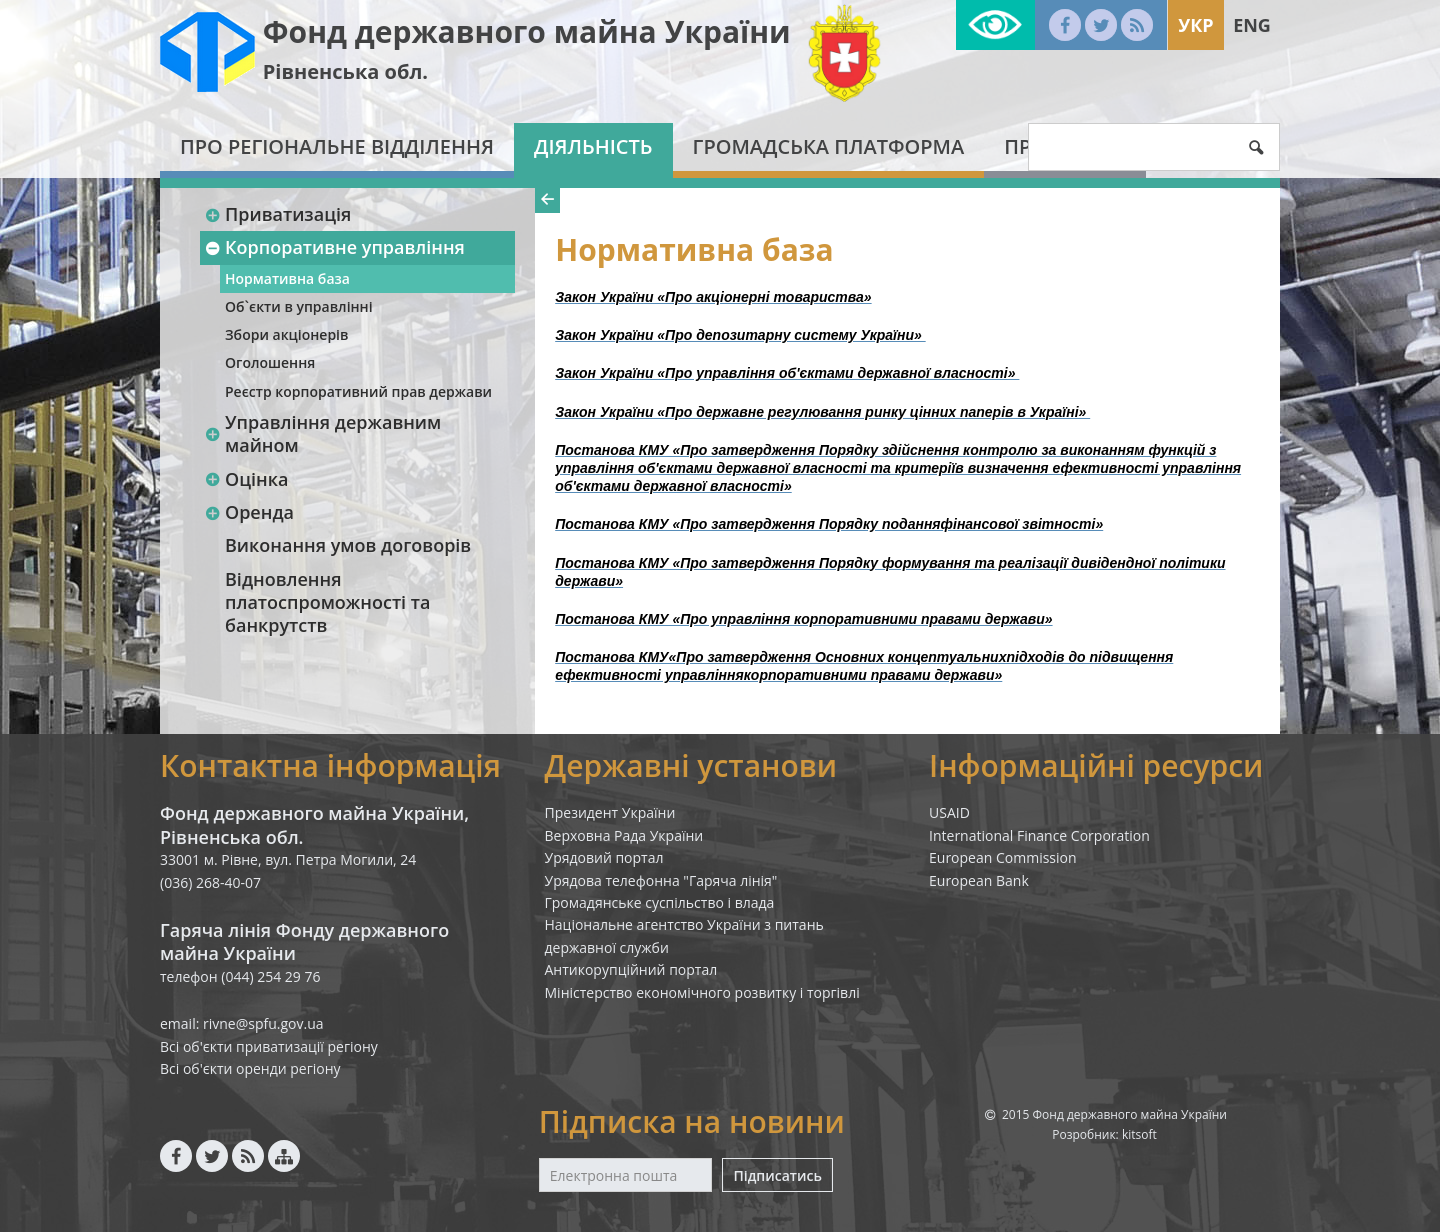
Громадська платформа (829, 146)
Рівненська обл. (345, 71)
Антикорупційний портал (631, 969)
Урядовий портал (604, 857)
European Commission (1003, 857)
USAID (949, 812)
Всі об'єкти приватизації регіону (269, 1046)
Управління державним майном (322, 433)
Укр (1195, 25)
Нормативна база (287, 278)
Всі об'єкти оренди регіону (250, 1068)
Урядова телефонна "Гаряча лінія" (661, 880)
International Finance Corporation (1039, 835)
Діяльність (593, 146)
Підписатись (777, 1175)
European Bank (979, 880)
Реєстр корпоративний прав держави (358, 391)
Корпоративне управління (334, 247)
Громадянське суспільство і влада (660, 902)
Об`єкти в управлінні (299, 306)
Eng (1252, 25)
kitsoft (1139, 1134)
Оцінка (246, 479)
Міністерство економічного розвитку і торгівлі (702, 992)
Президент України (610, 812)
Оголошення (270, 362)
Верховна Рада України (624, 835)
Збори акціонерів (286, 334)
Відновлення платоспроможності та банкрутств (327, 602)
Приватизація (277, 214)
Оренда (249, 512)
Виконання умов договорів (348, 545)
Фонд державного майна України (527, 31)
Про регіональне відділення (337, 146)
